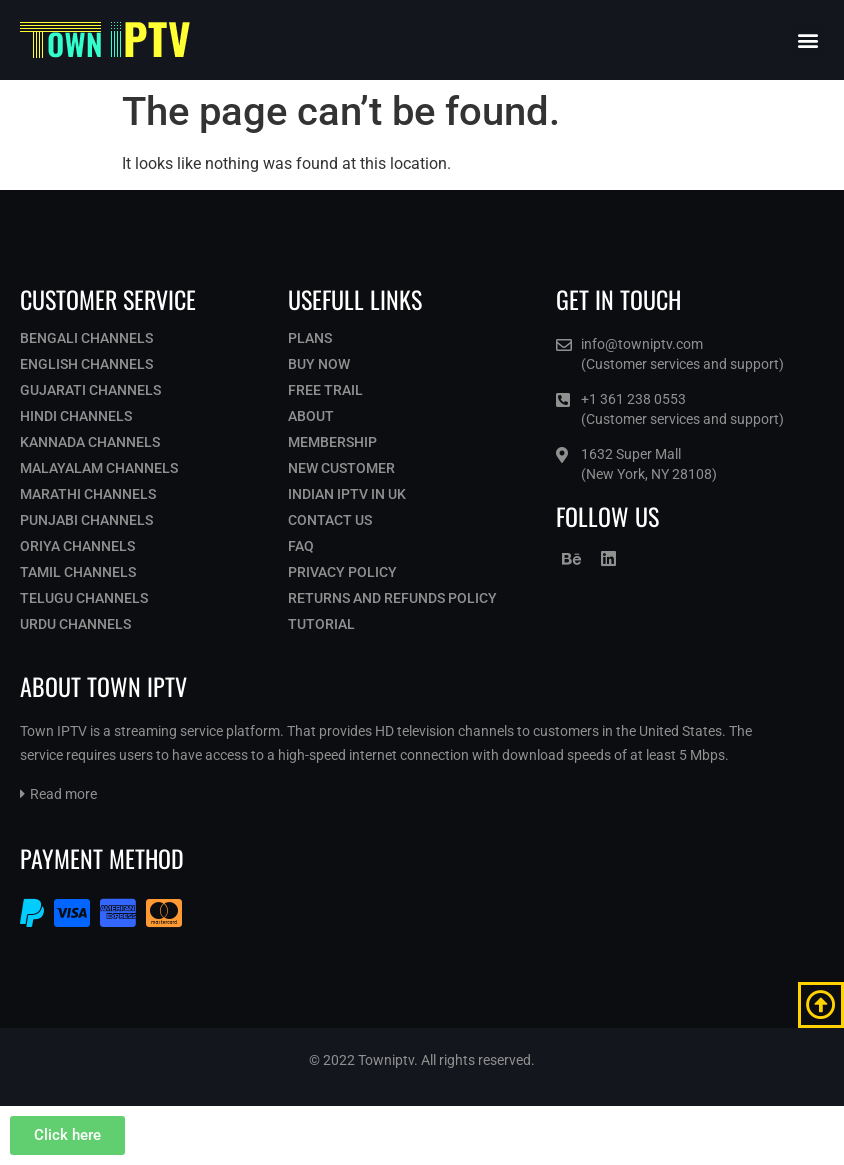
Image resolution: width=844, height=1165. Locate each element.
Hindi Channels (76, 416)
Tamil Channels (78, 572)
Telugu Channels (84, 598)
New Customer (341, 468)
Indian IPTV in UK (347, 494)
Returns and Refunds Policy (392, 598)
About (311, 416)
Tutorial (321, 624)
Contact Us (330, 520)
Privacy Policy (342, 572)
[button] (807, 40)
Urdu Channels (75, 624)
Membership (332, 442)
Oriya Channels (77, 546)
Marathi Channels (88, 494)
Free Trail (325, 390)
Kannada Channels (90, 442)
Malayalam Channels (99, 468)
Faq (301, 546)
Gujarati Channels (90, 390)
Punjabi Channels (86, 520)
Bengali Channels (86, 338)
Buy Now (319, 364)
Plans (310, 338)
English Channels (86, 364)
